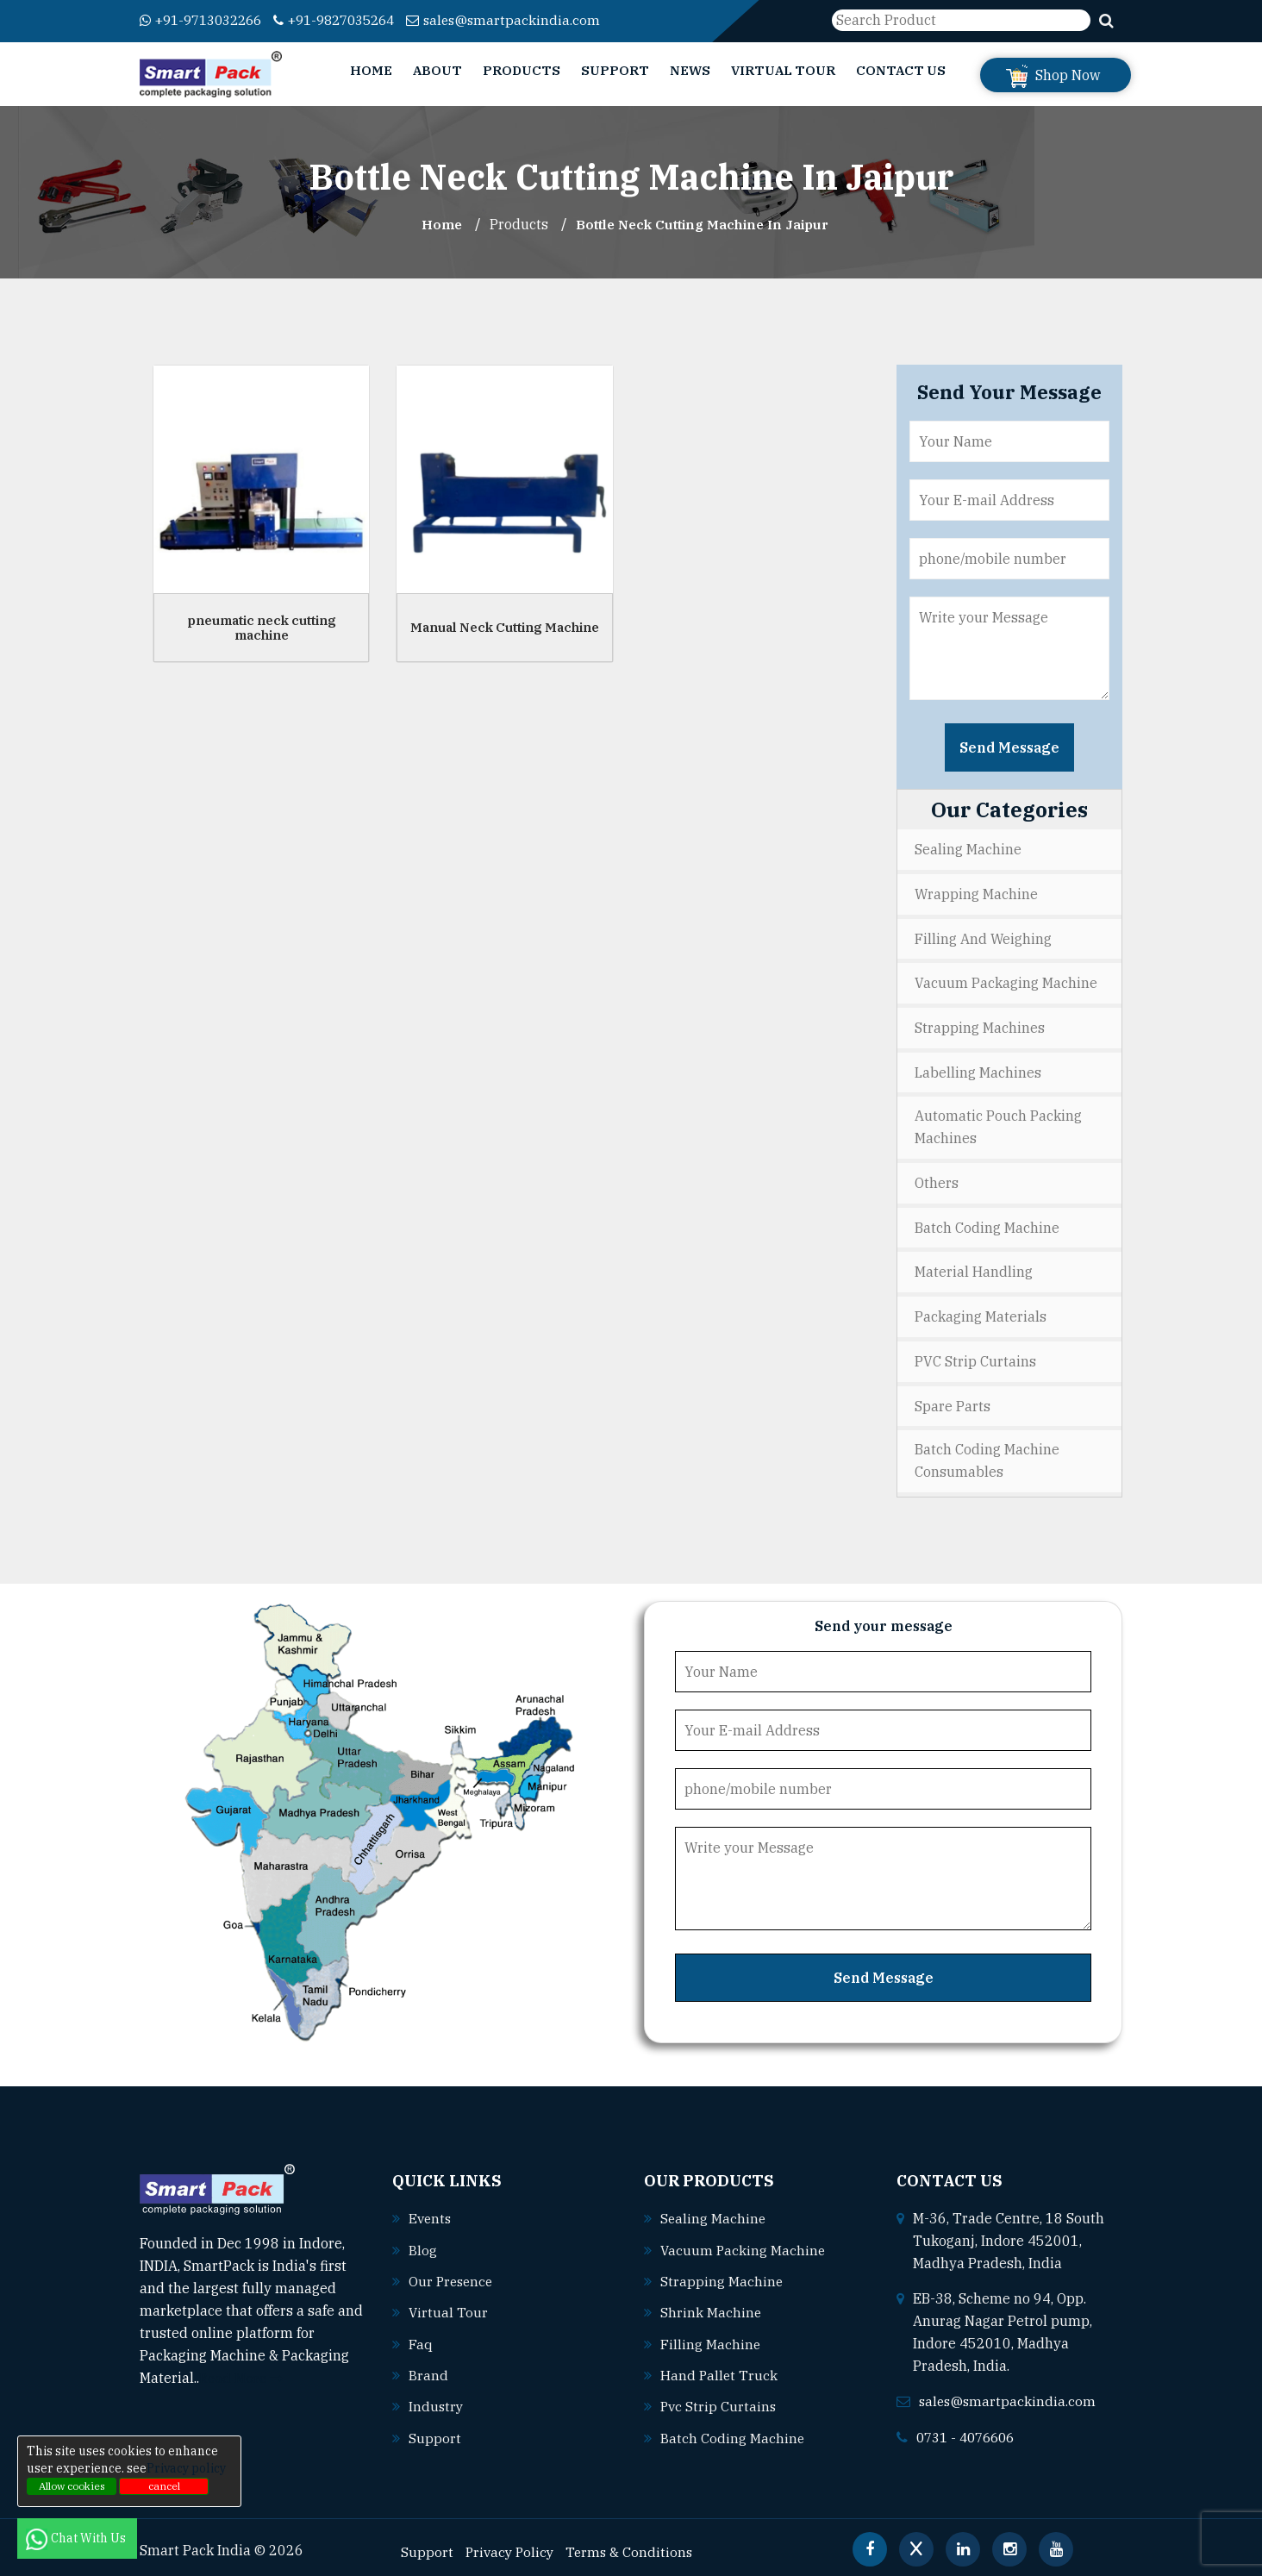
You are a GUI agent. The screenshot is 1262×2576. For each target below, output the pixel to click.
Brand (428, 2366)
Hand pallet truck (719, 2366)
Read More (242, 2370)
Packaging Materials (980, 1311)
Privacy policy (186, 2468)
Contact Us (901, 70)
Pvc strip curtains (719, 2397)
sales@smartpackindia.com (529, 19)
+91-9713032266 (206, 19)
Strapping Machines (980, 1025)
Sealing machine (713, 2211)
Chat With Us (77, 2538)
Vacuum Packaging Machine (1006, 981)
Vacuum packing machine (744, 2242)
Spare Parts (952, 1399)
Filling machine (710, 2335)
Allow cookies (72, 2485)
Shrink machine (711, 2304)
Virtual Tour (783, 70)
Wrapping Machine (976, 893)
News (690, 70)
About (437, 70)
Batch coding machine (732, 2428)
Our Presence (453, 2273)
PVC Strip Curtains (975, 1355)
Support (615, 70)
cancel (164, 2485)
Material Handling (974, 1267)
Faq (421, 2335)
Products (521, 70)
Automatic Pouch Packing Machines (998, 1124)
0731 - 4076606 (969, 2429)
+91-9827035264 (351, 19)
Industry (437, 2397)
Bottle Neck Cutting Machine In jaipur (703, 224)
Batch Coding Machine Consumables (987, 1454)
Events (431, 2211)
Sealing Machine (968, 849)
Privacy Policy (511, 2542)
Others (937, 1179)
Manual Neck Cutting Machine (504, 627)
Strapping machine (722, 2273)
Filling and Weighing (983, 937)
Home (371, 70)
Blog (423, 2242)
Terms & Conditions (634, 2542)
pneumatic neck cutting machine (261, 627)
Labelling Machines (978, 1069)
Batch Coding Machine (987, 1223)
